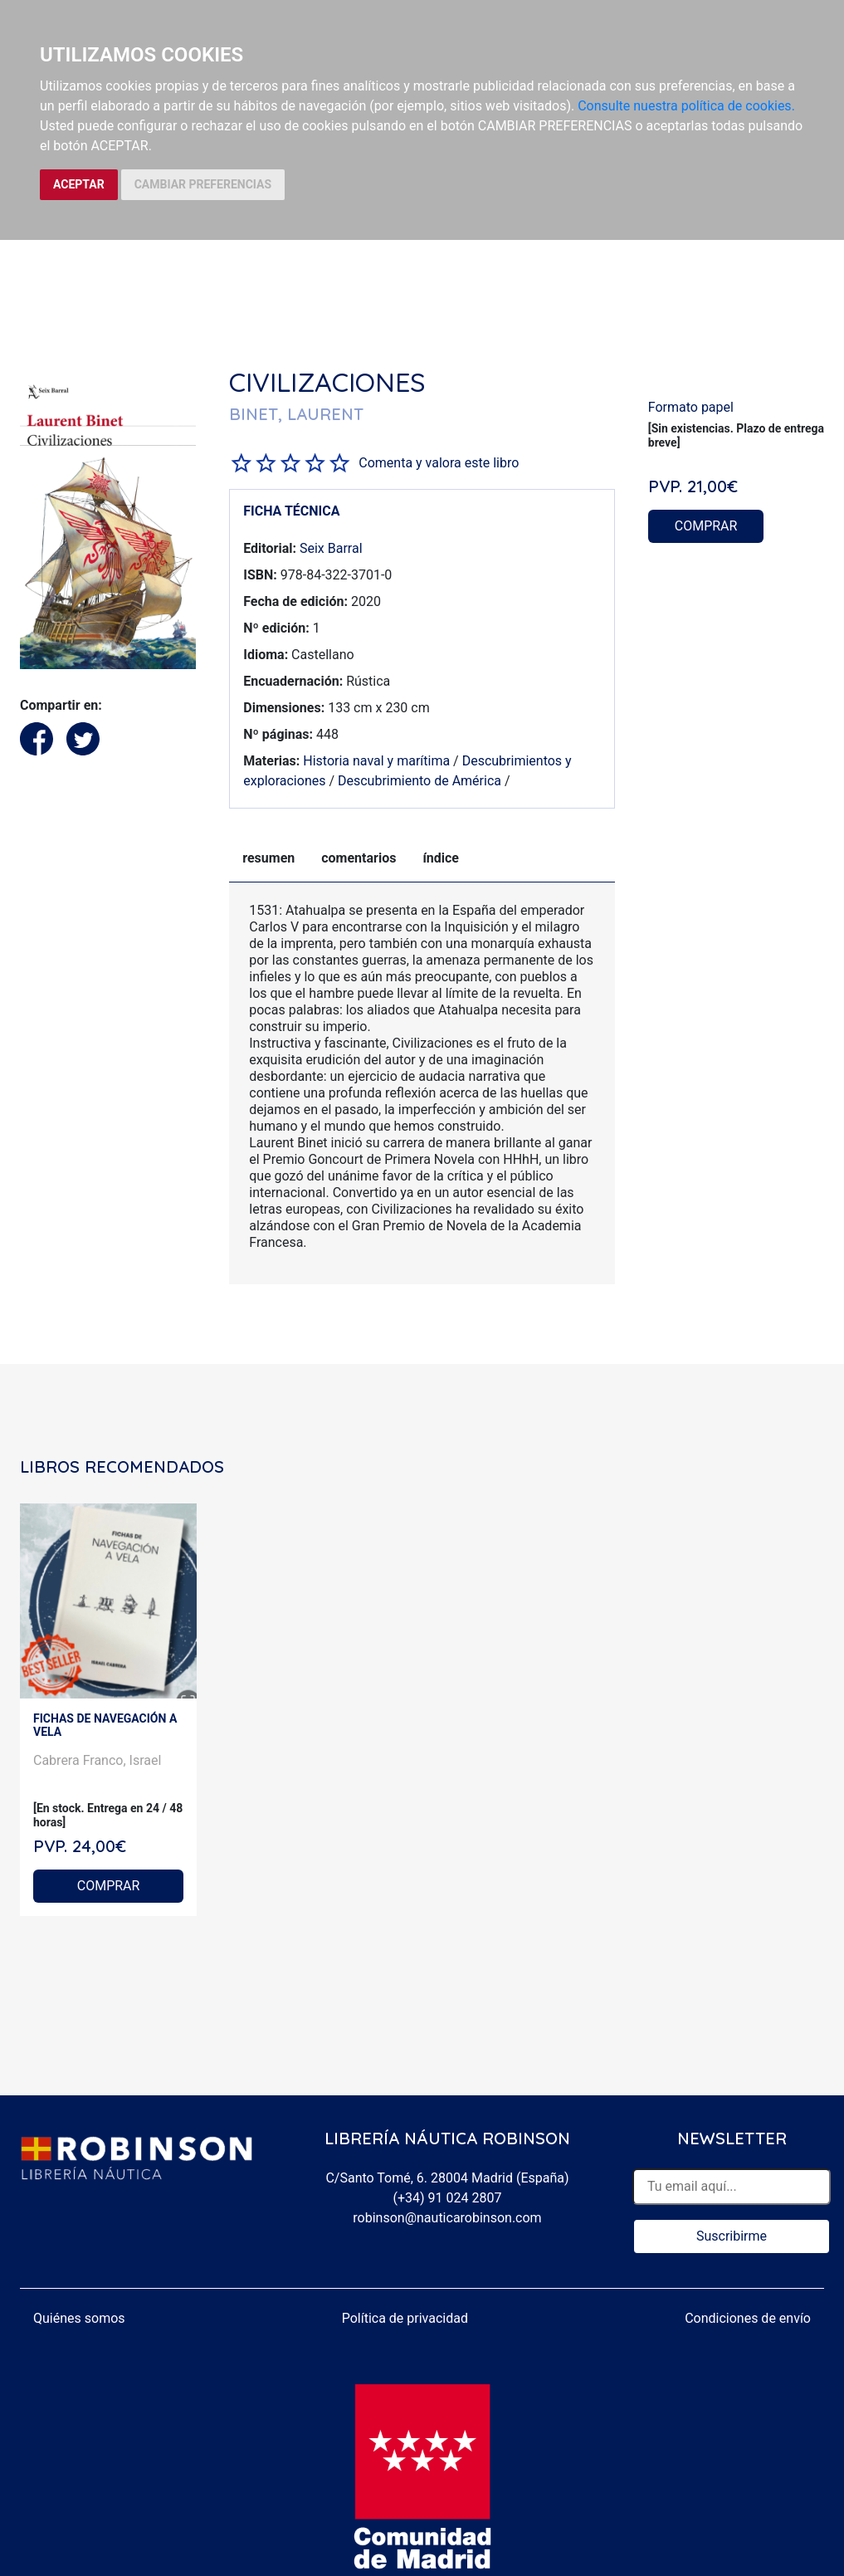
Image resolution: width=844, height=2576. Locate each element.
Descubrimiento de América (419, 781)
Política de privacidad (405, 2318)
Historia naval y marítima (376, 761)
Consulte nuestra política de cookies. (686, 106)
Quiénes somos (79, 2318)
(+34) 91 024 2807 (447, 2198)
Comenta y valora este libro (439, 463)
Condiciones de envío (748, 2318)
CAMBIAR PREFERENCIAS (202, 184)
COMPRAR (706, 526)
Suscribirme (731, 2236)
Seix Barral (331, 548)
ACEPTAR (79, 184)
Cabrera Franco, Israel (97, 1760)
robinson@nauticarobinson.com (447, 2218)
